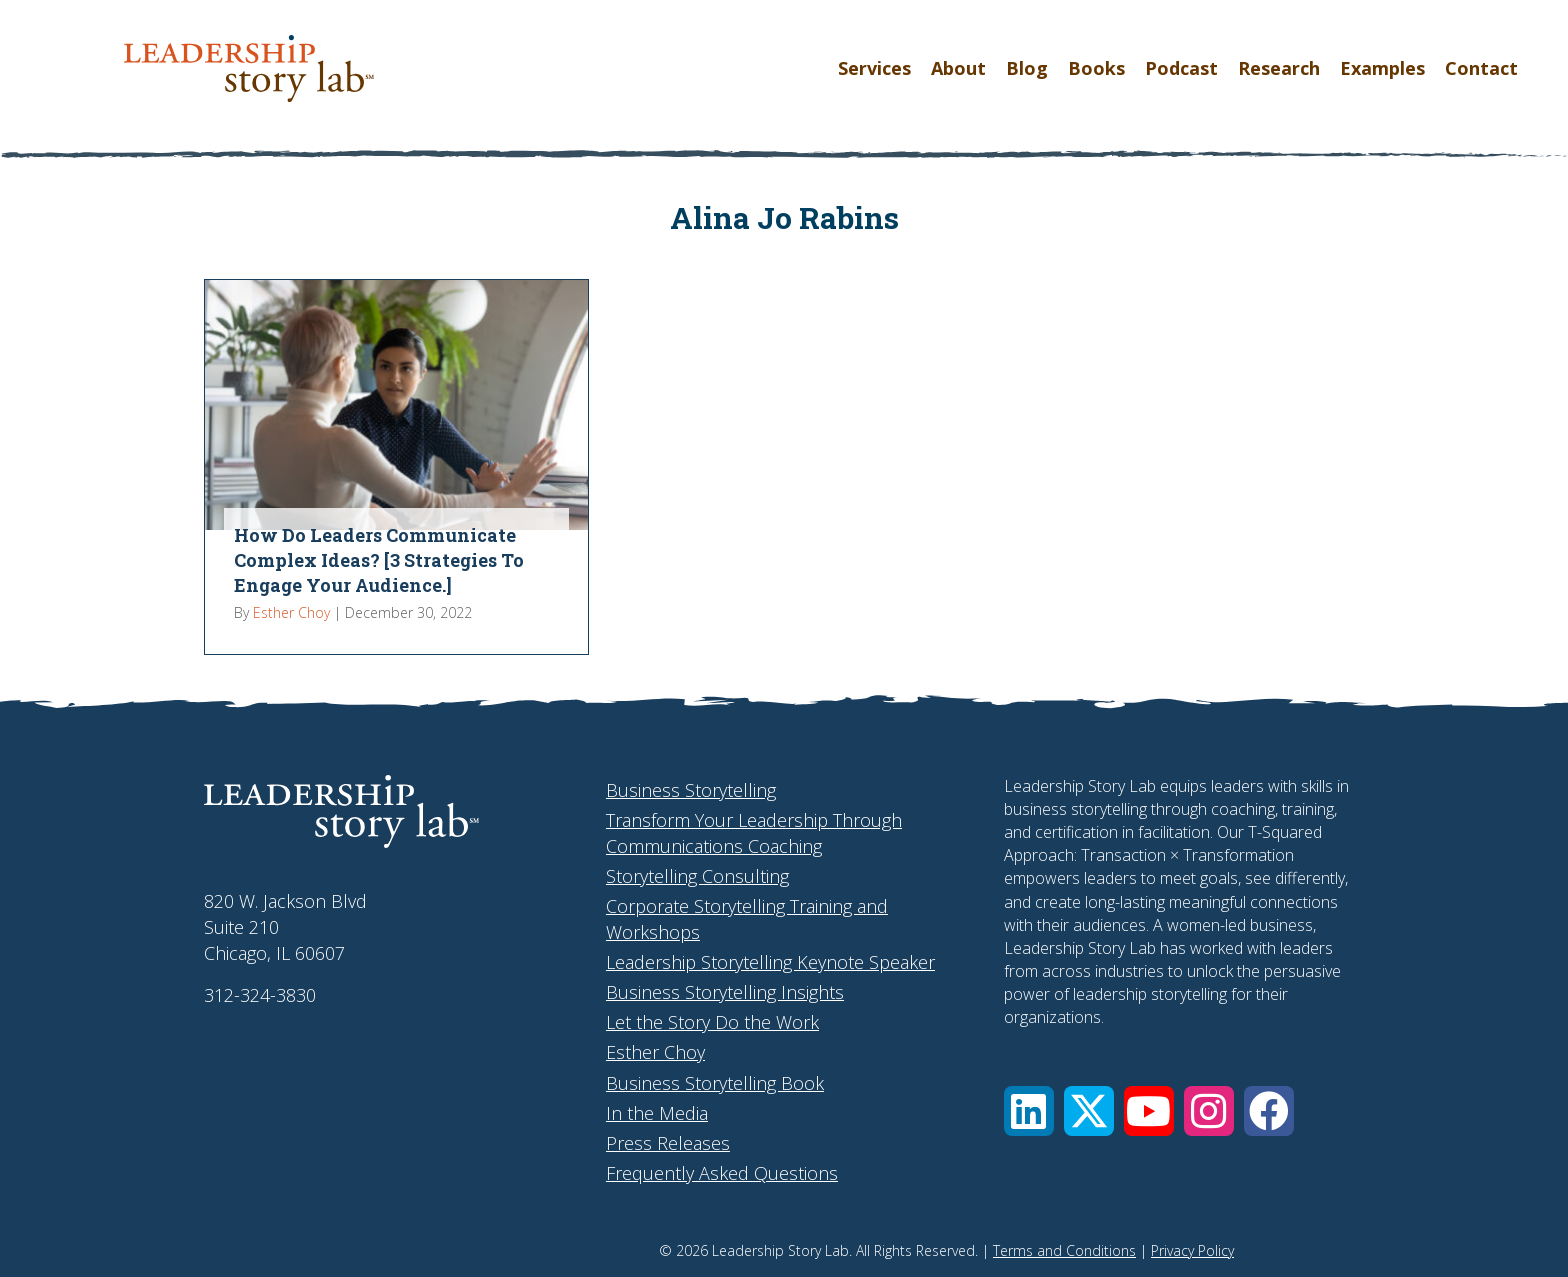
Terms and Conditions (1064, 1250)
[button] (1029, 1111)
